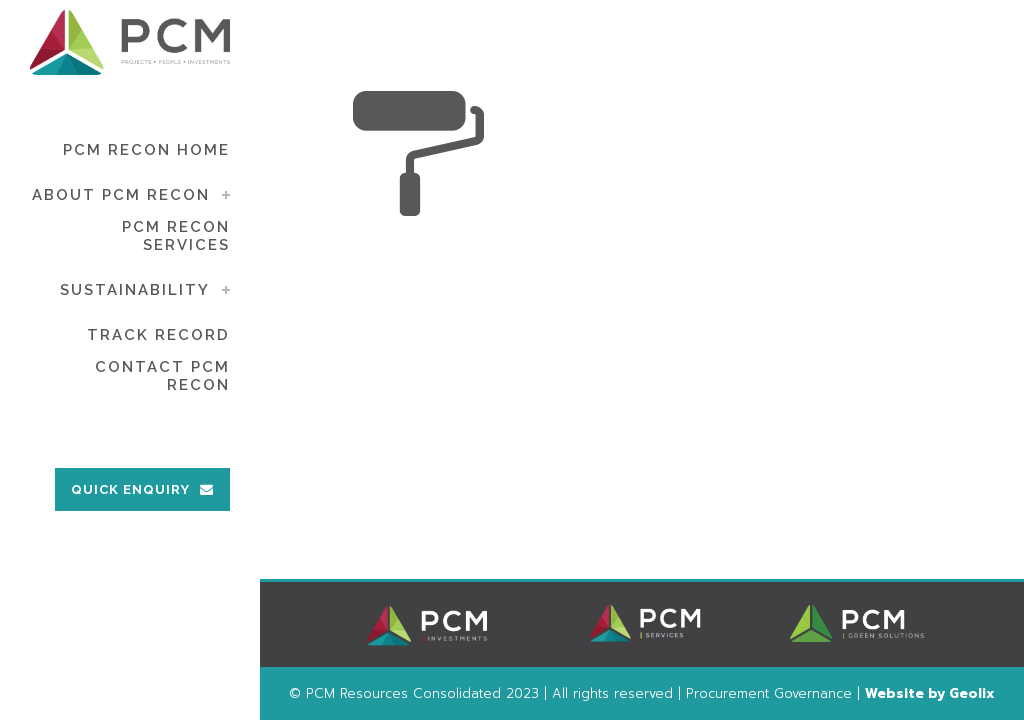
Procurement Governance (769, 693)
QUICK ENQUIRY (142, 489)
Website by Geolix (930, 693)
